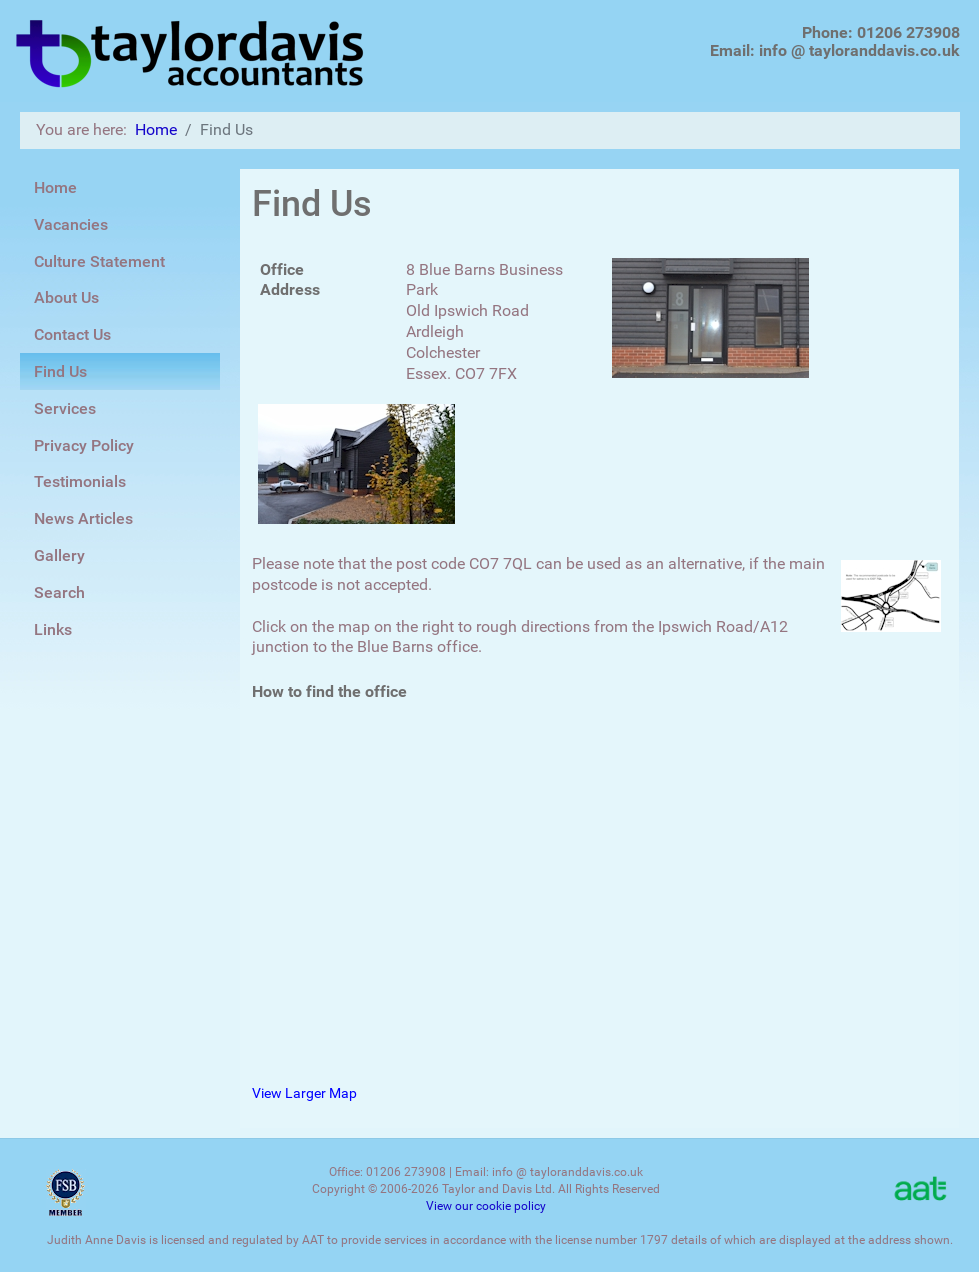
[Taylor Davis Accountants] (191, 49)
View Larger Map (304, 1093)
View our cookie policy (486, 1206)
